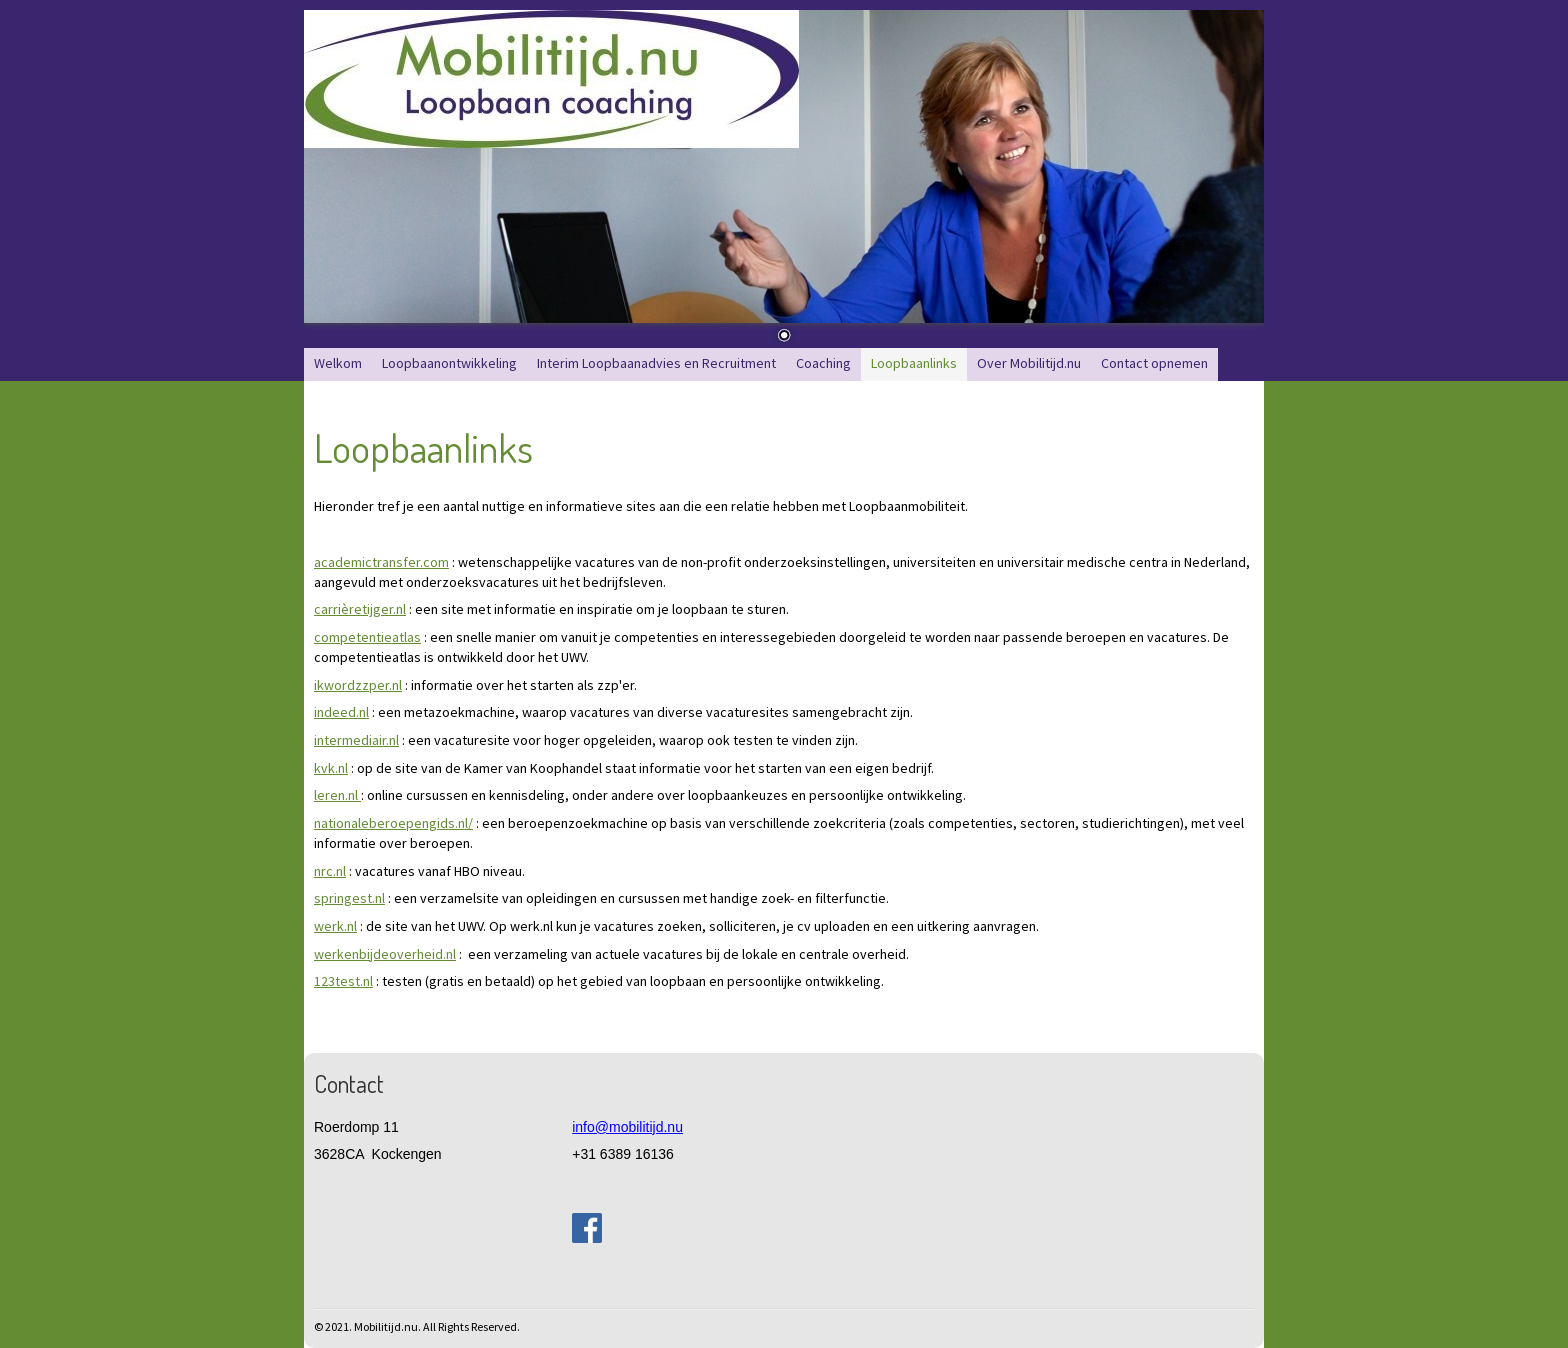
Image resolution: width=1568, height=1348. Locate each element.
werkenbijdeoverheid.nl (385, 954)
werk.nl (335, 926)
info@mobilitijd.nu (627, 1127)
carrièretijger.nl (360, 609)
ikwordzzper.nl (358, 685)
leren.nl (337, 795)
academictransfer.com (381, 562)
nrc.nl (330, 871)
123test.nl (343, 981)
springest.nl (349, 898)
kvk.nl (331, 768)
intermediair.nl (356, 740)
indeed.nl (341, 712)
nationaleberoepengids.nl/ (393, 823)
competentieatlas (367, 637)
